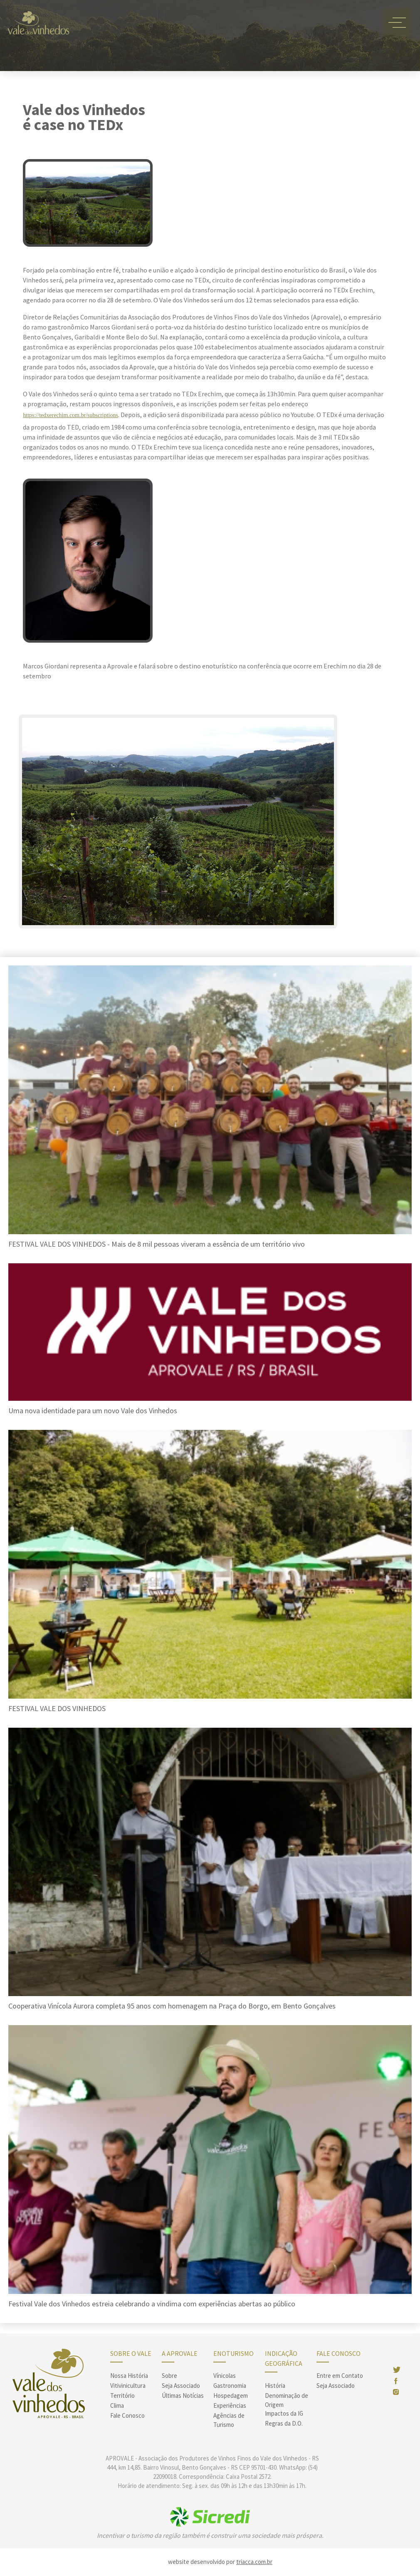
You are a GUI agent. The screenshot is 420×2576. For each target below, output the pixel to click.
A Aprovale (180, 2353)
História (275, 2385)
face (395, 2381)
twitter (396, 2370)
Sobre (169, 2376)
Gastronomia (229, 2385)
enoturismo (233, 2353)
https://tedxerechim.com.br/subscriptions (70, 415)
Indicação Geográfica (283, 2358)
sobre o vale (130, 2353)
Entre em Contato (339, 2376)
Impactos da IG (284, 2413)
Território (122, 2395)
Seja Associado (181, 2385)
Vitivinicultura (128, 2385)
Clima (117, 2405)
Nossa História (129, 2376)
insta (396, 2392)
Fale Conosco (127, 2415)
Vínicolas (224, 2376)
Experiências (229, 2405)
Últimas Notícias (183, 2395)
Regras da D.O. (284, 2423)
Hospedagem (230, 2395)
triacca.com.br (254, 2562)
